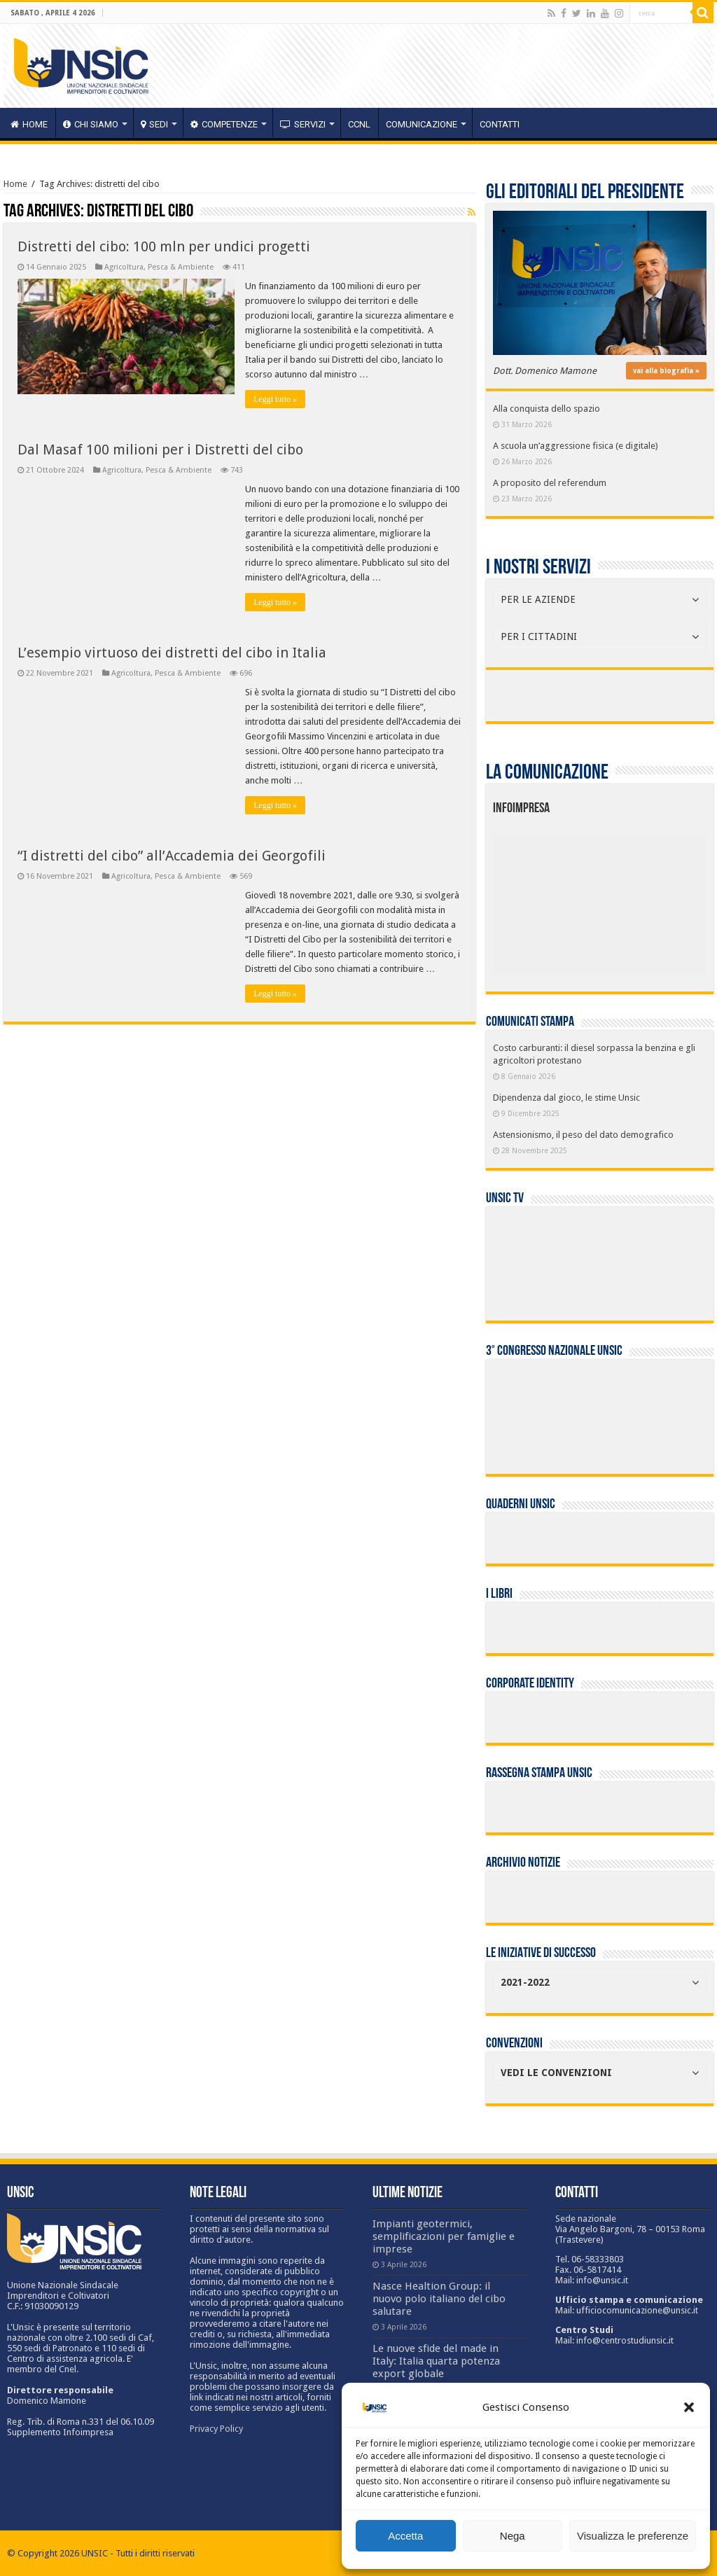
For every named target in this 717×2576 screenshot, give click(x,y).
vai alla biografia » (666, 371)
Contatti (500, 124)
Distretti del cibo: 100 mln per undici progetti (164, 246)
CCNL (359, 124)
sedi (154, 124)
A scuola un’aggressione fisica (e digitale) (575, 445)
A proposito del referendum (549, 483)
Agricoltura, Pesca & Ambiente (159, 267)
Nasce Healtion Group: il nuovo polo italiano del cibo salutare (439, 2299)
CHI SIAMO (90, 124)
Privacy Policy (216, 2428)
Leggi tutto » (275, 399)
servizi (303, 124)
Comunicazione (421, 124)
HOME (29, 124)
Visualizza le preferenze (632, 2536)
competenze (224, 124)
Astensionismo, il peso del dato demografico (583, 1134)
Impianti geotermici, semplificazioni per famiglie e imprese (444, 2236)
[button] (689, 2407)
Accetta (405, 2536)
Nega (512, 2536)
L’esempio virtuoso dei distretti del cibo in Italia (172, 652)
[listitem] (644, 899)
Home (15, 184)
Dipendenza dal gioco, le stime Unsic (566, 1097)
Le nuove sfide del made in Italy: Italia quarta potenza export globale (436, 2361)
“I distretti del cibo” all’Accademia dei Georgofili (172, 855)
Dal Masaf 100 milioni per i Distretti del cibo (160, 449)
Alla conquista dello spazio (546, 408)
